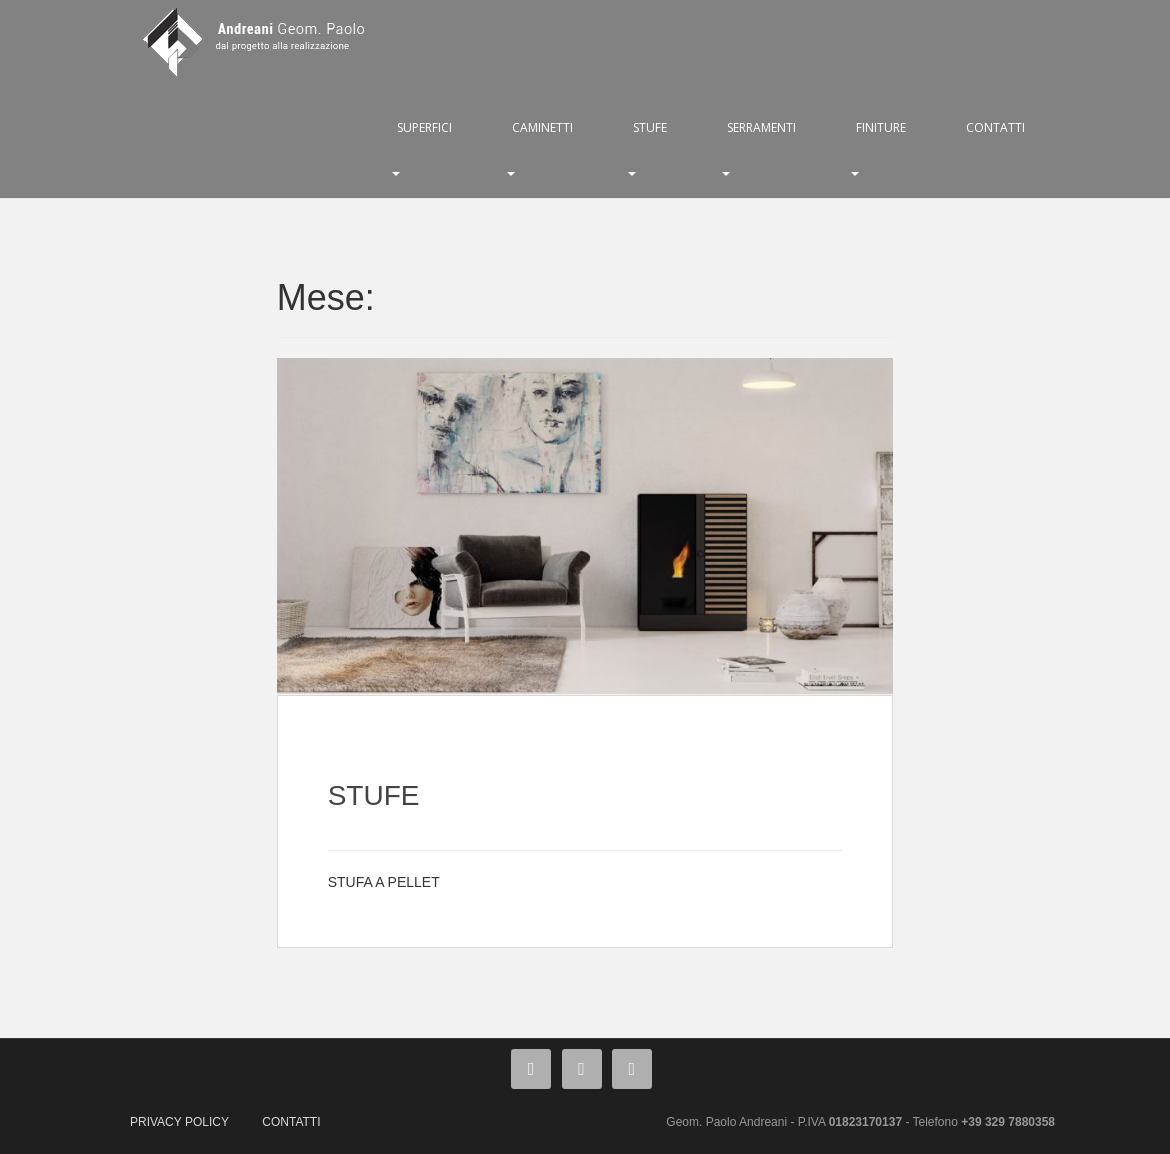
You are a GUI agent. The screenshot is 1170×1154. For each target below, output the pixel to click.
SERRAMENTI (761, 127)
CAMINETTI (542, 127)
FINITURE (881, 127)
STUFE (650, 127)
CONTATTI (995, 127)
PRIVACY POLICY (179, 1122)
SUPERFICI (424, 127)
